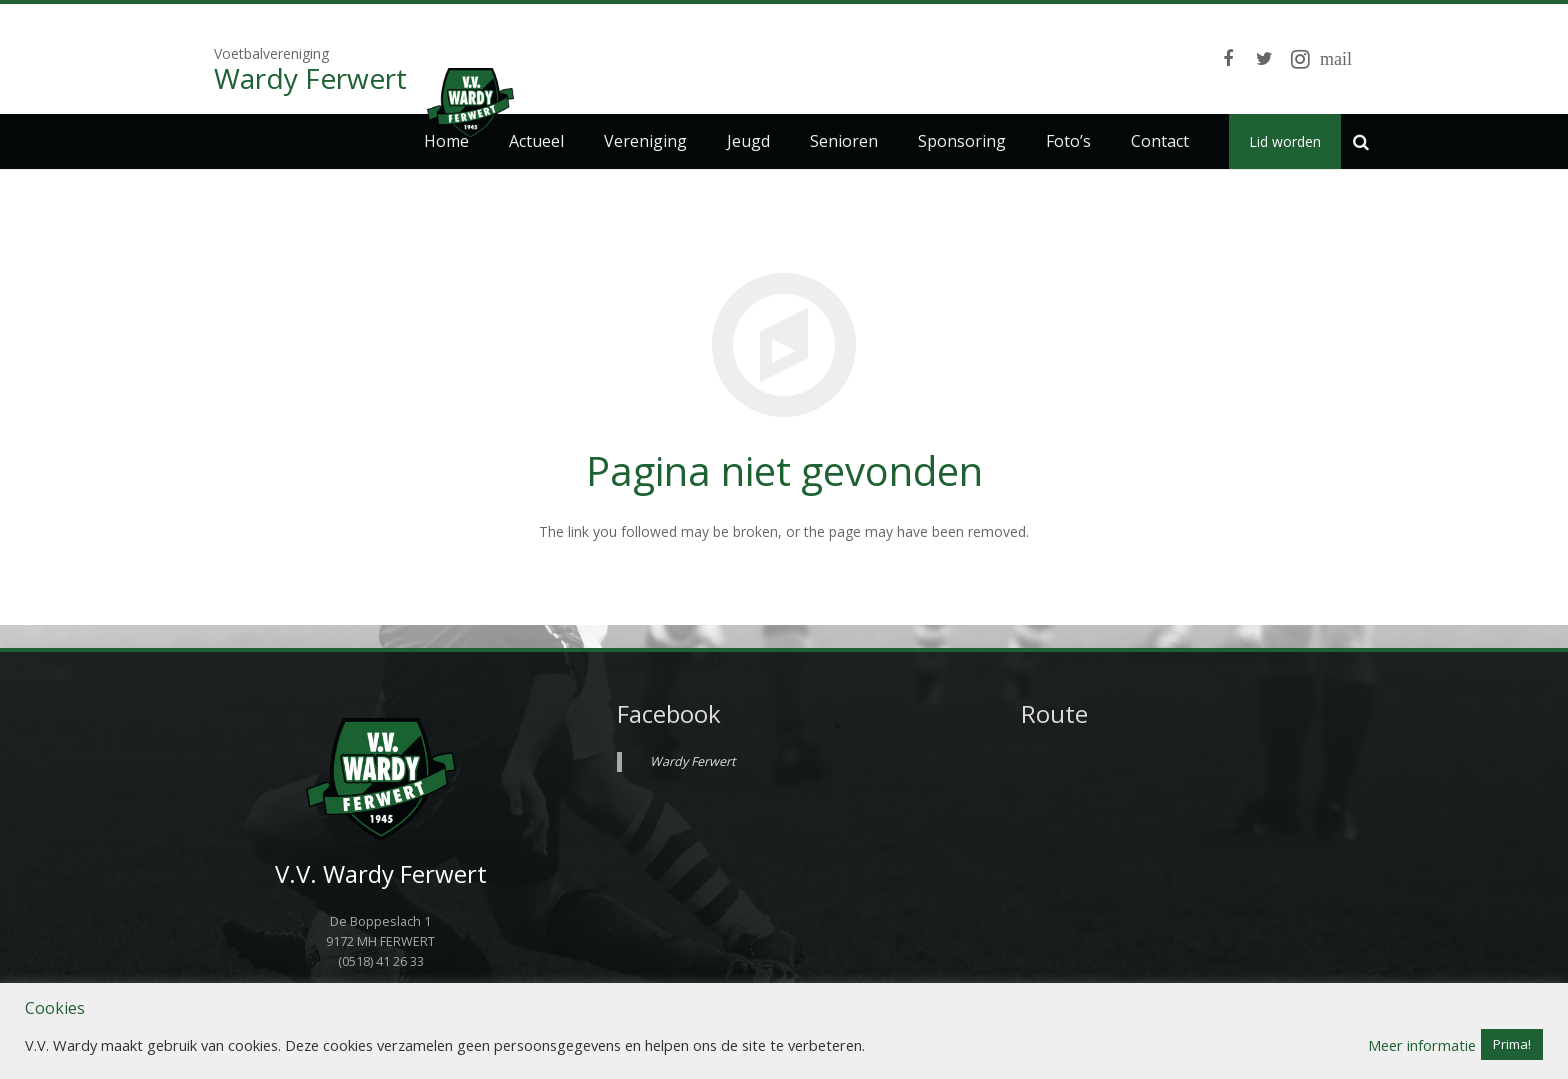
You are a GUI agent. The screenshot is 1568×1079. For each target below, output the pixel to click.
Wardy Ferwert (692, 761)
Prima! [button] (1512, 1044)
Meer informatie (1422, 1045)
